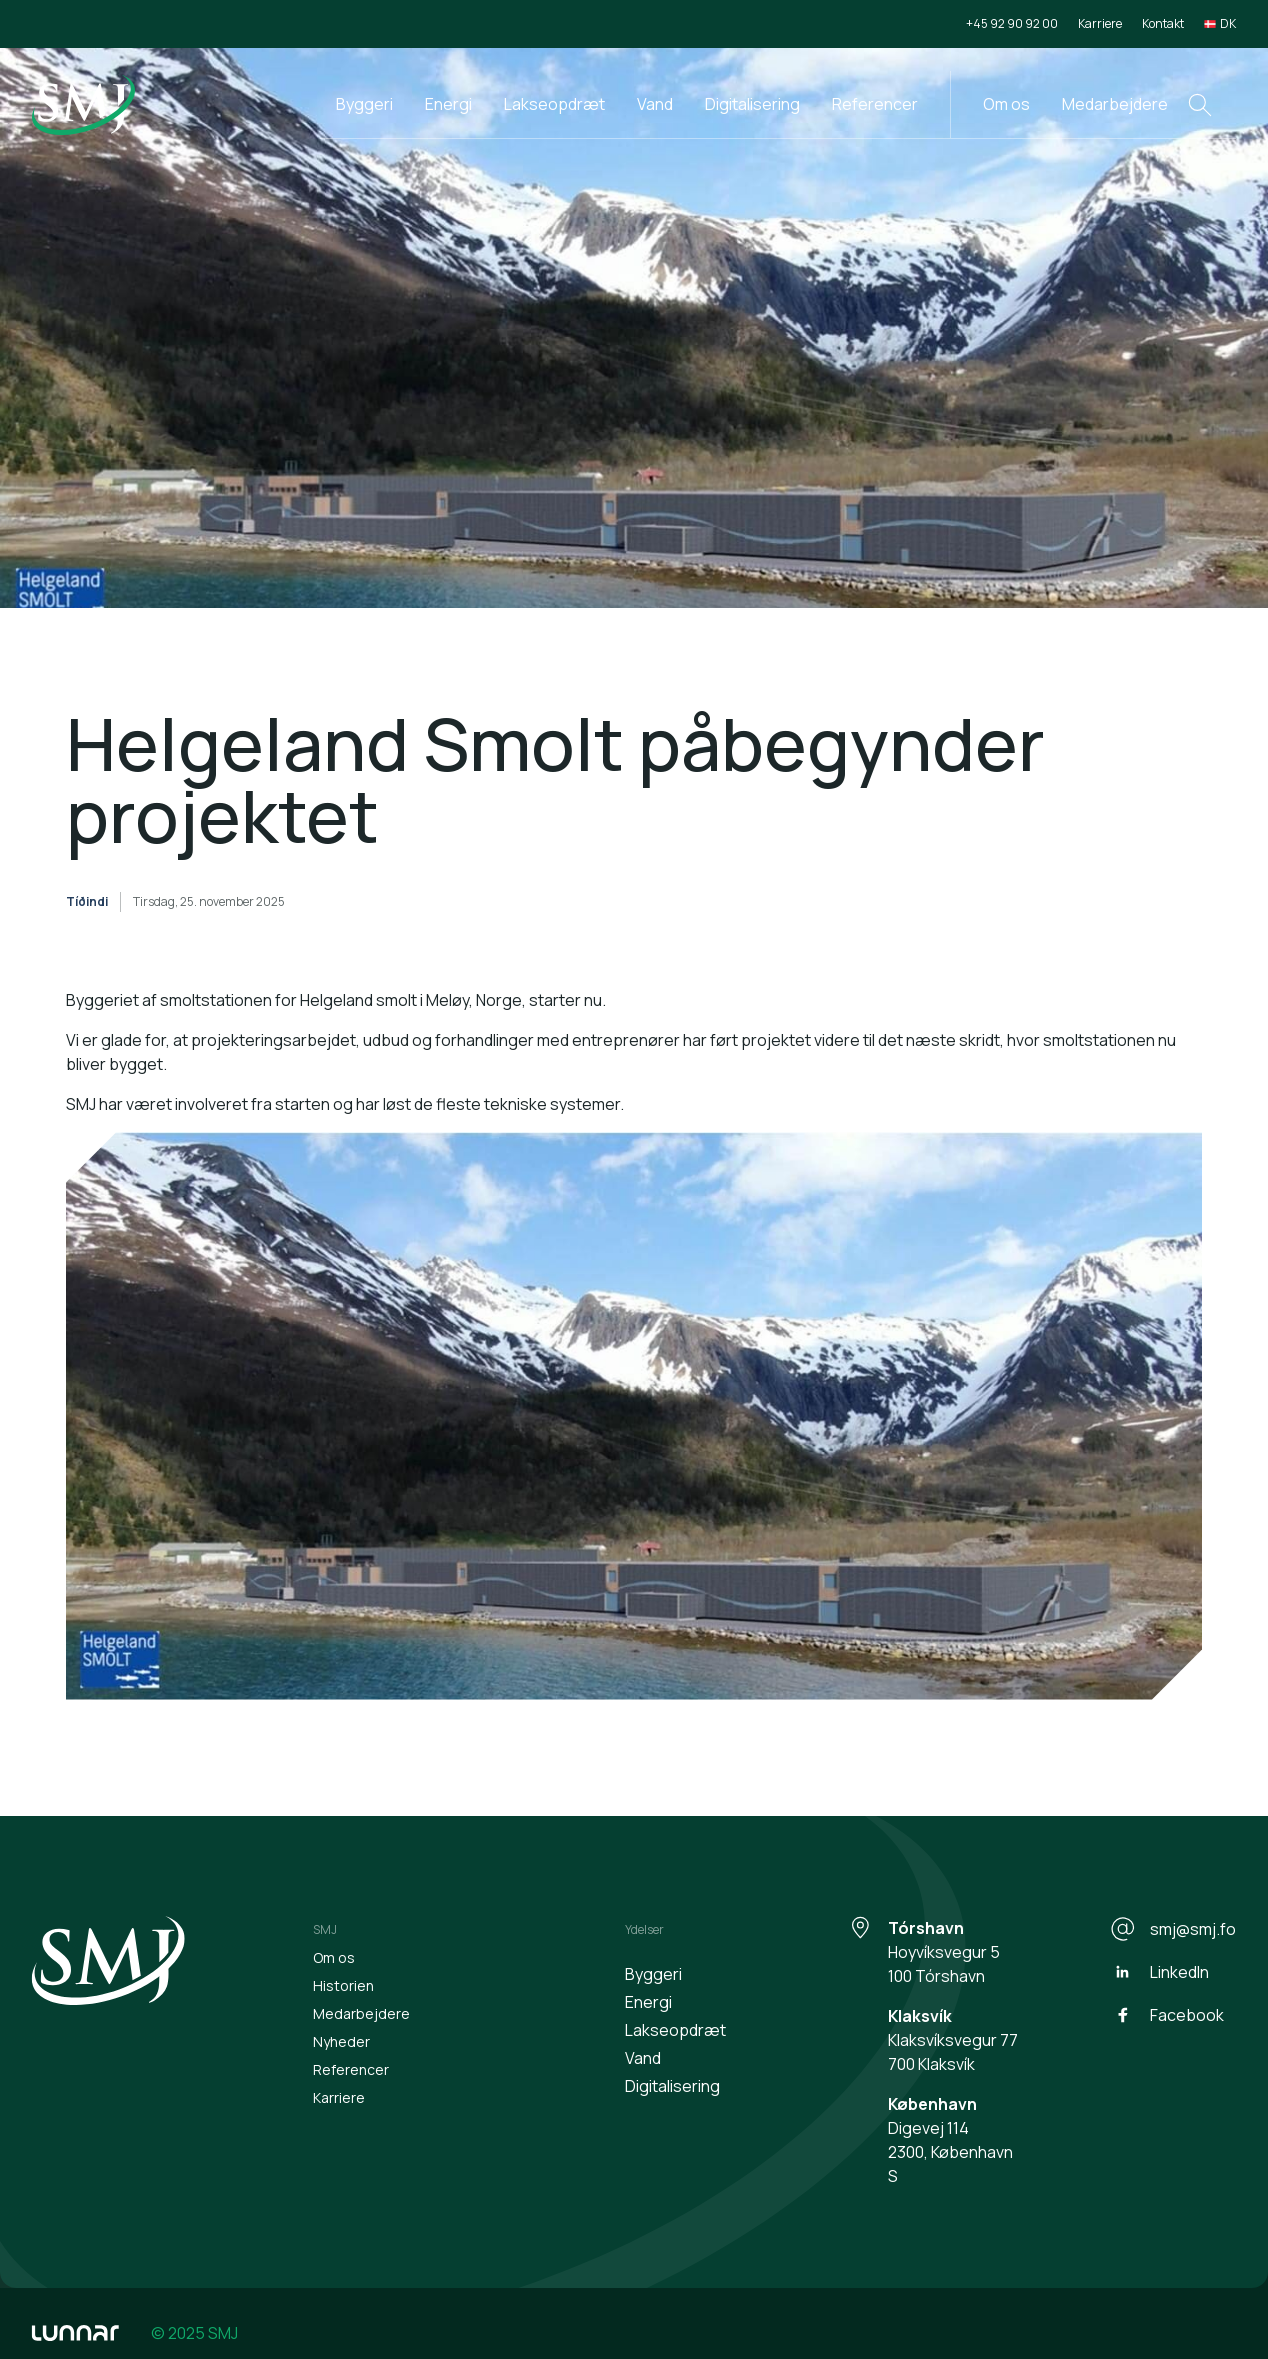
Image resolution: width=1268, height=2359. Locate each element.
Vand (655, 104)
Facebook (1167, 2015)
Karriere (1100, 23)
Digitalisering (752, 104)
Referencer (875, 104)
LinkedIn (1159, 1972)
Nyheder (341, 2041)
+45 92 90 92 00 (1012, 23)
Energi (448, 104)
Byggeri (364, 104)
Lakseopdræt (554, 104)
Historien (343, 1985)
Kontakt (1163, 23)
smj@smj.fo (1173, 1929)
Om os (1006, 104)
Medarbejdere (1115, 104)
